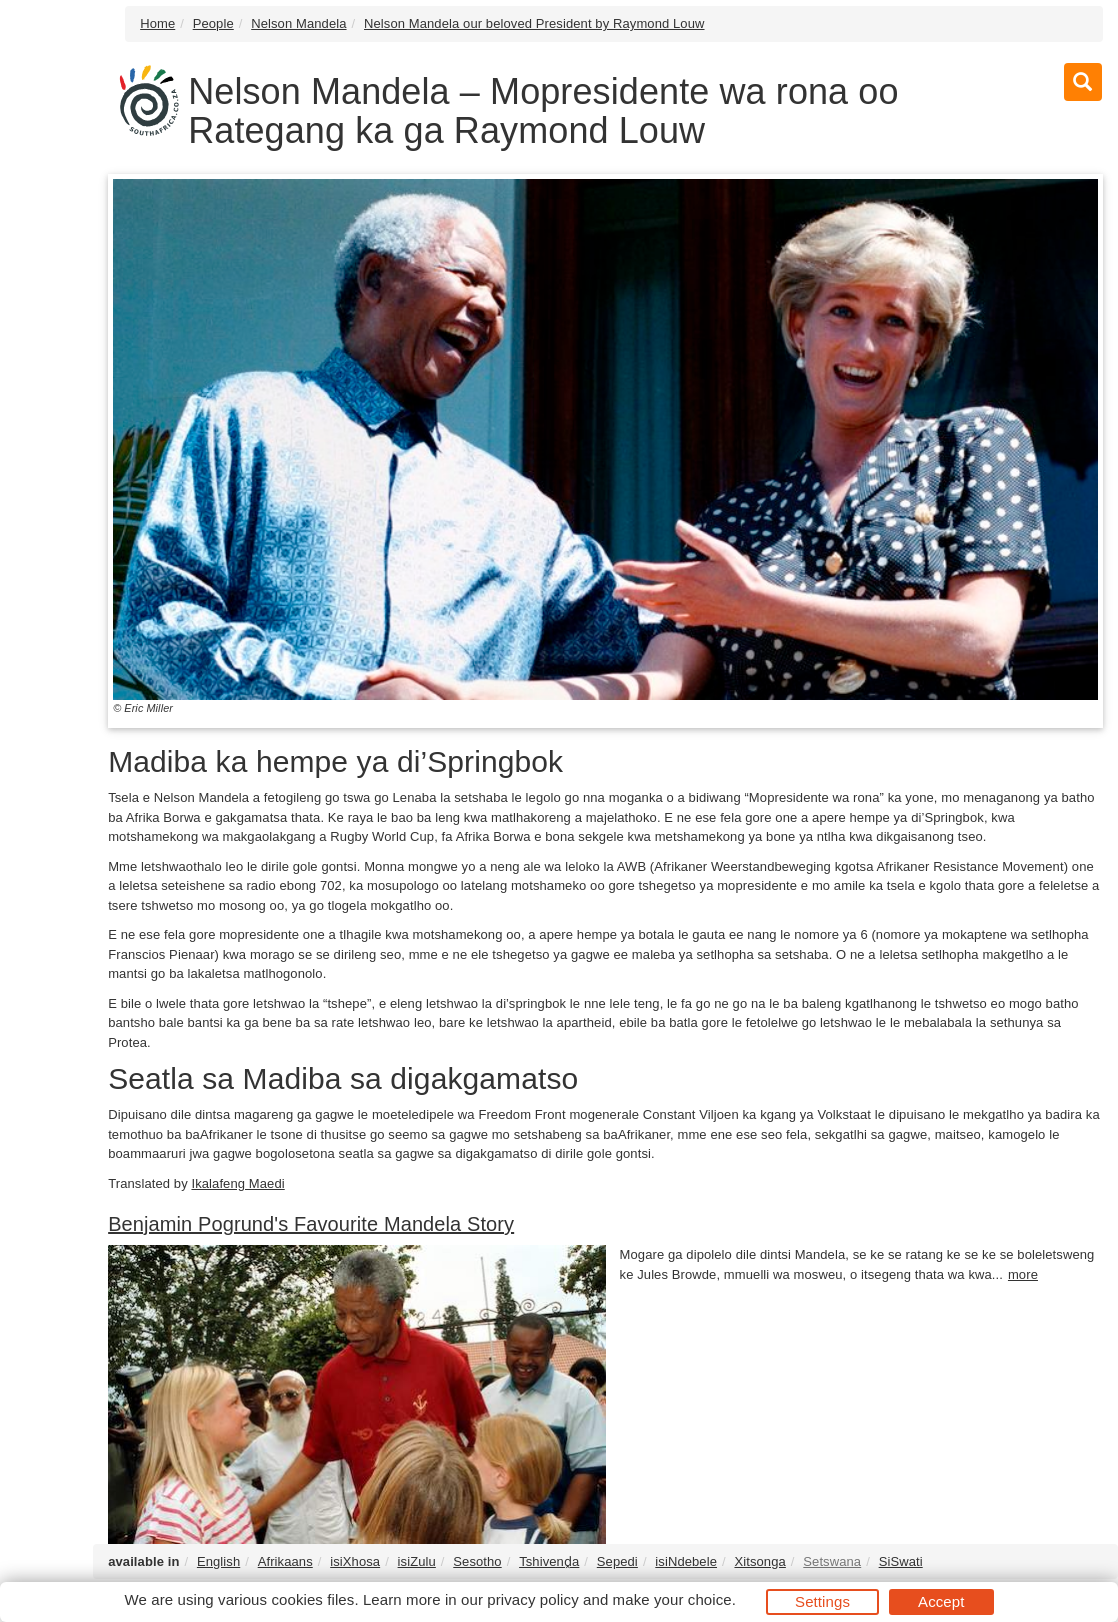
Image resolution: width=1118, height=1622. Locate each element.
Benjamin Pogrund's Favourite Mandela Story (311, 1224)
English (218, 1561)
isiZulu (417, 1561)
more (1023, 1274)
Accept (941, 1601)
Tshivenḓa (549, 1561)
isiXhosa (355, 1561)
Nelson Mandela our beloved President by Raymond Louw (534, 23)
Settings (822, 1601)
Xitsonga (759, 1561)
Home (157, 23)
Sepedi (617, 1561)
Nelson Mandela (298, 23)
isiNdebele (686, 1561)
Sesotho (477, 1561)
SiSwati (901, 1561)
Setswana (832, 1561)
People (213, 23)
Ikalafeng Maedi (237, 1183)
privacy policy (532, 1599)
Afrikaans (285, 1561)
